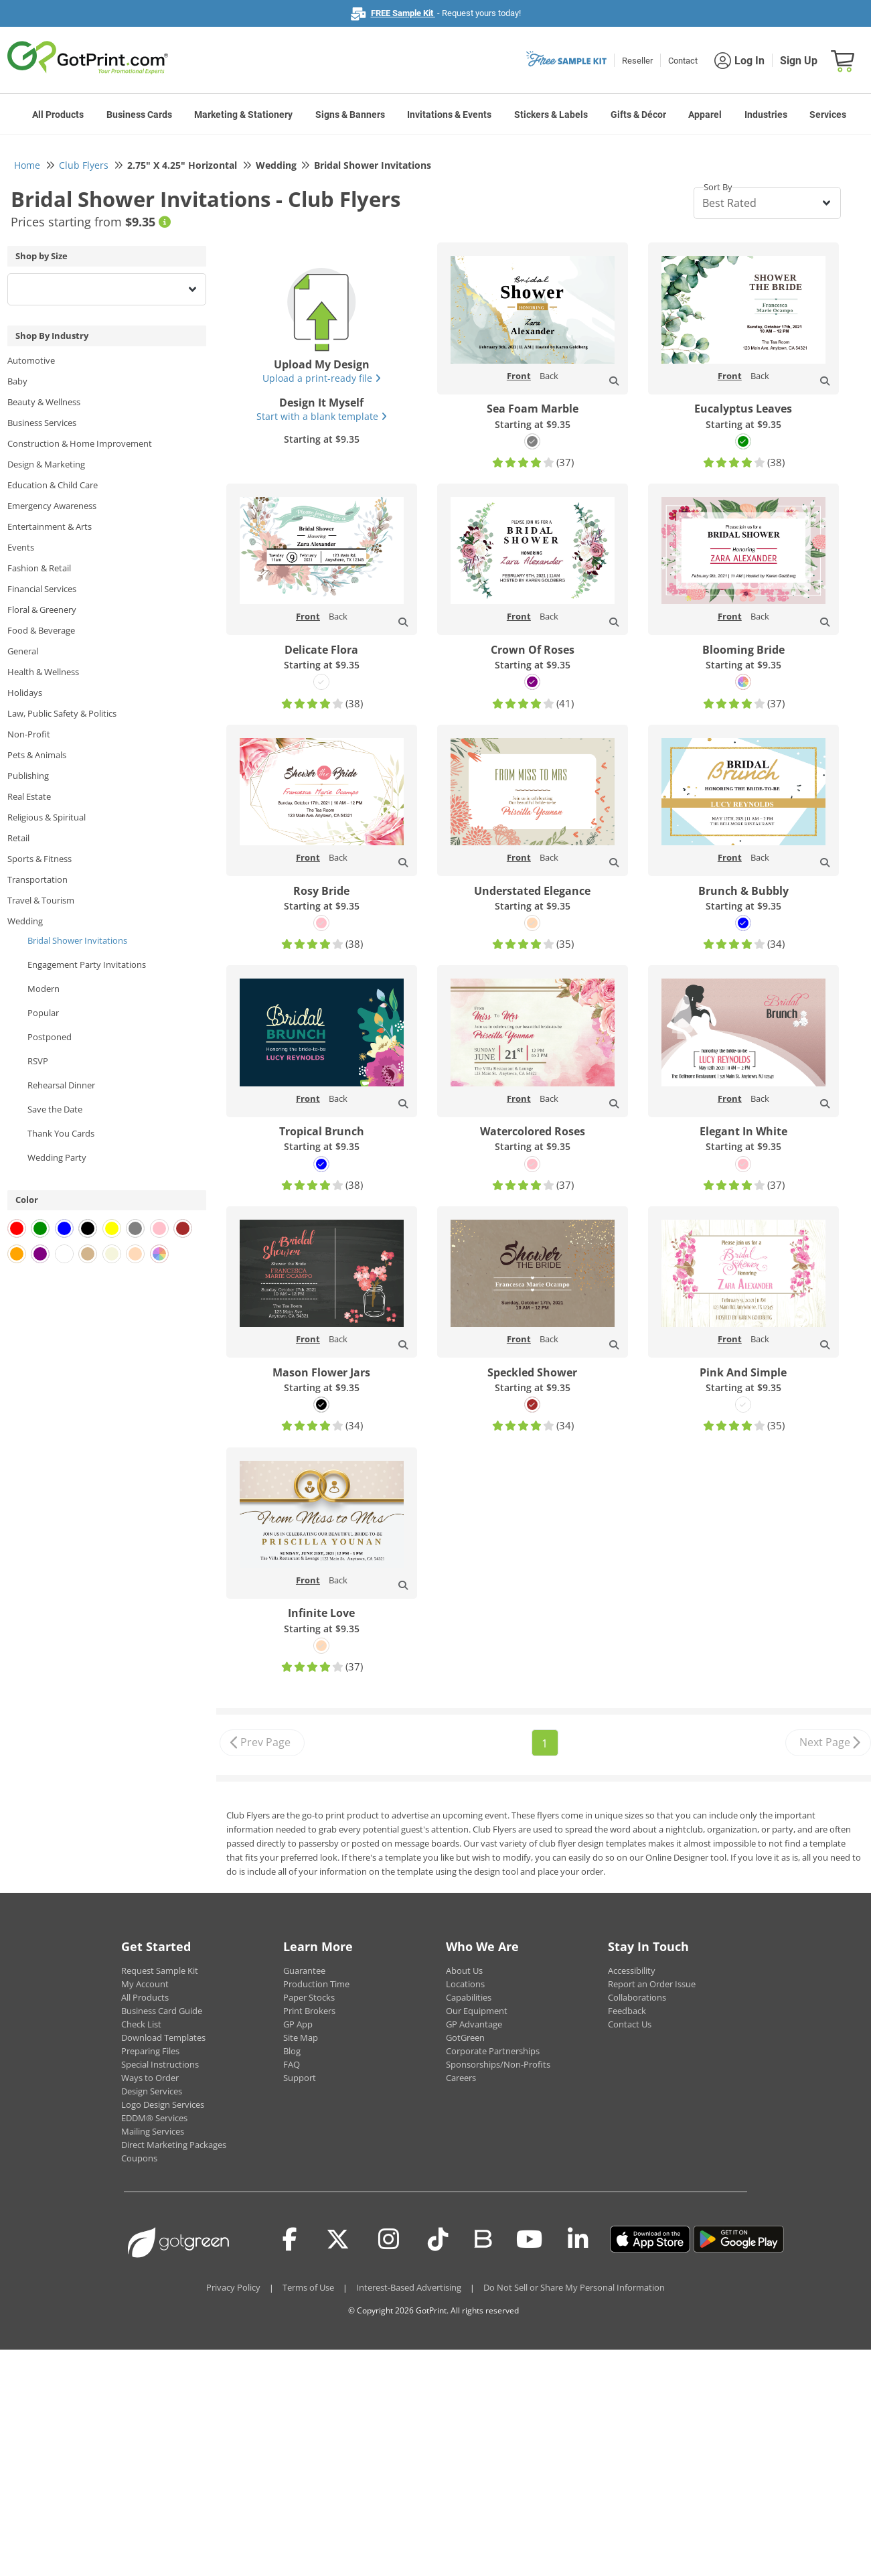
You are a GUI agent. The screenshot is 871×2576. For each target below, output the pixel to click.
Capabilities (468, 1997)
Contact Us (629, 2024)
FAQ (291, 2064)
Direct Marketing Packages (173, 2145)
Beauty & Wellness (43, 402)
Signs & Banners (350, 114)
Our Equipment (476, 2011)
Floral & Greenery (41, 609)
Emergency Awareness (51, 506)
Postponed (49, 1037)
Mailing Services (152, 2131)
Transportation (37, 879)
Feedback (627, 2011)
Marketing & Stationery (243, 114)
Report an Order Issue (652, 1984)
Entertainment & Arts (49, 526)
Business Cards (139, 114)
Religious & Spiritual (46, 817)
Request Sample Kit (159, 1970)
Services (827, 114)
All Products (58, 114)
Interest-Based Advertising (408, 2287)
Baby (17, 381)
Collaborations (637, 1997)
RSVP (37, 1061)
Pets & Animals (36, 755)
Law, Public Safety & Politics (61, 713)
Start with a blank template (321, 416)
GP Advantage (474, 2024)
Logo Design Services (162, 2104)
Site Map (300, 2037)
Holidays (24, 693)
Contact (683, 61)
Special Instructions (160, 2064)
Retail (18, 838)
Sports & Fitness (39, 859)
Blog (292, 2051)
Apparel (705, 114)
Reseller (637, 61)
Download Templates (163, 2037)
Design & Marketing (46, 464)
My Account (145, 1984)
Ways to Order (150, 2078)
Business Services (41, 423)
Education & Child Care (52, 485)
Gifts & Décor (638, 114)
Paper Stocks (309, 1997)
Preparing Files (150, 2051)
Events (20, 547)
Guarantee (304, 1970)
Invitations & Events (449, 114)
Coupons (139, 2158)
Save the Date (54, 1109)
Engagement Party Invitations (86, 964)
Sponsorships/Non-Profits (498, 2064)
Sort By (718, 187)
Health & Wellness (43, 672)
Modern (43, 989)
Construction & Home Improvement (79, 443)
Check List (141, 2024)
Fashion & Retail (39, 568)
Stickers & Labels (551, 114)
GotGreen (465, 2037)
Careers (461, 2078)
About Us (464, 1970)
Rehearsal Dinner (61, 1085)
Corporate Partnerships (493, 2051)
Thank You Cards (60, 1133)
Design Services (151, 2091)
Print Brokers (309, 2011)
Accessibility (631, 1970)
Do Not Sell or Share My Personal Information (574, 2287)
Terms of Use (308, 2287)
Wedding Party (56, 1157)
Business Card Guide (161, 2011)
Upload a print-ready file (321, 378)
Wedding (25, 921)
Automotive (31, 360)
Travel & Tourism (40, 900)
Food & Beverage (41, 630)
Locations (465, 1984)
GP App (298, 2024)
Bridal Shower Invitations (77, 940)
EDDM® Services (154, 2118)
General (22, 651)
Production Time (316, 1984)
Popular (43, 1013)
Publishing (28, 776)
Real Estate (29, 796)
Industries (765, 114)
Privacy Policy (233, 2287)
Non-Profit (28, 734)
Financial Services (41, 589)
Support (299, 2078)
